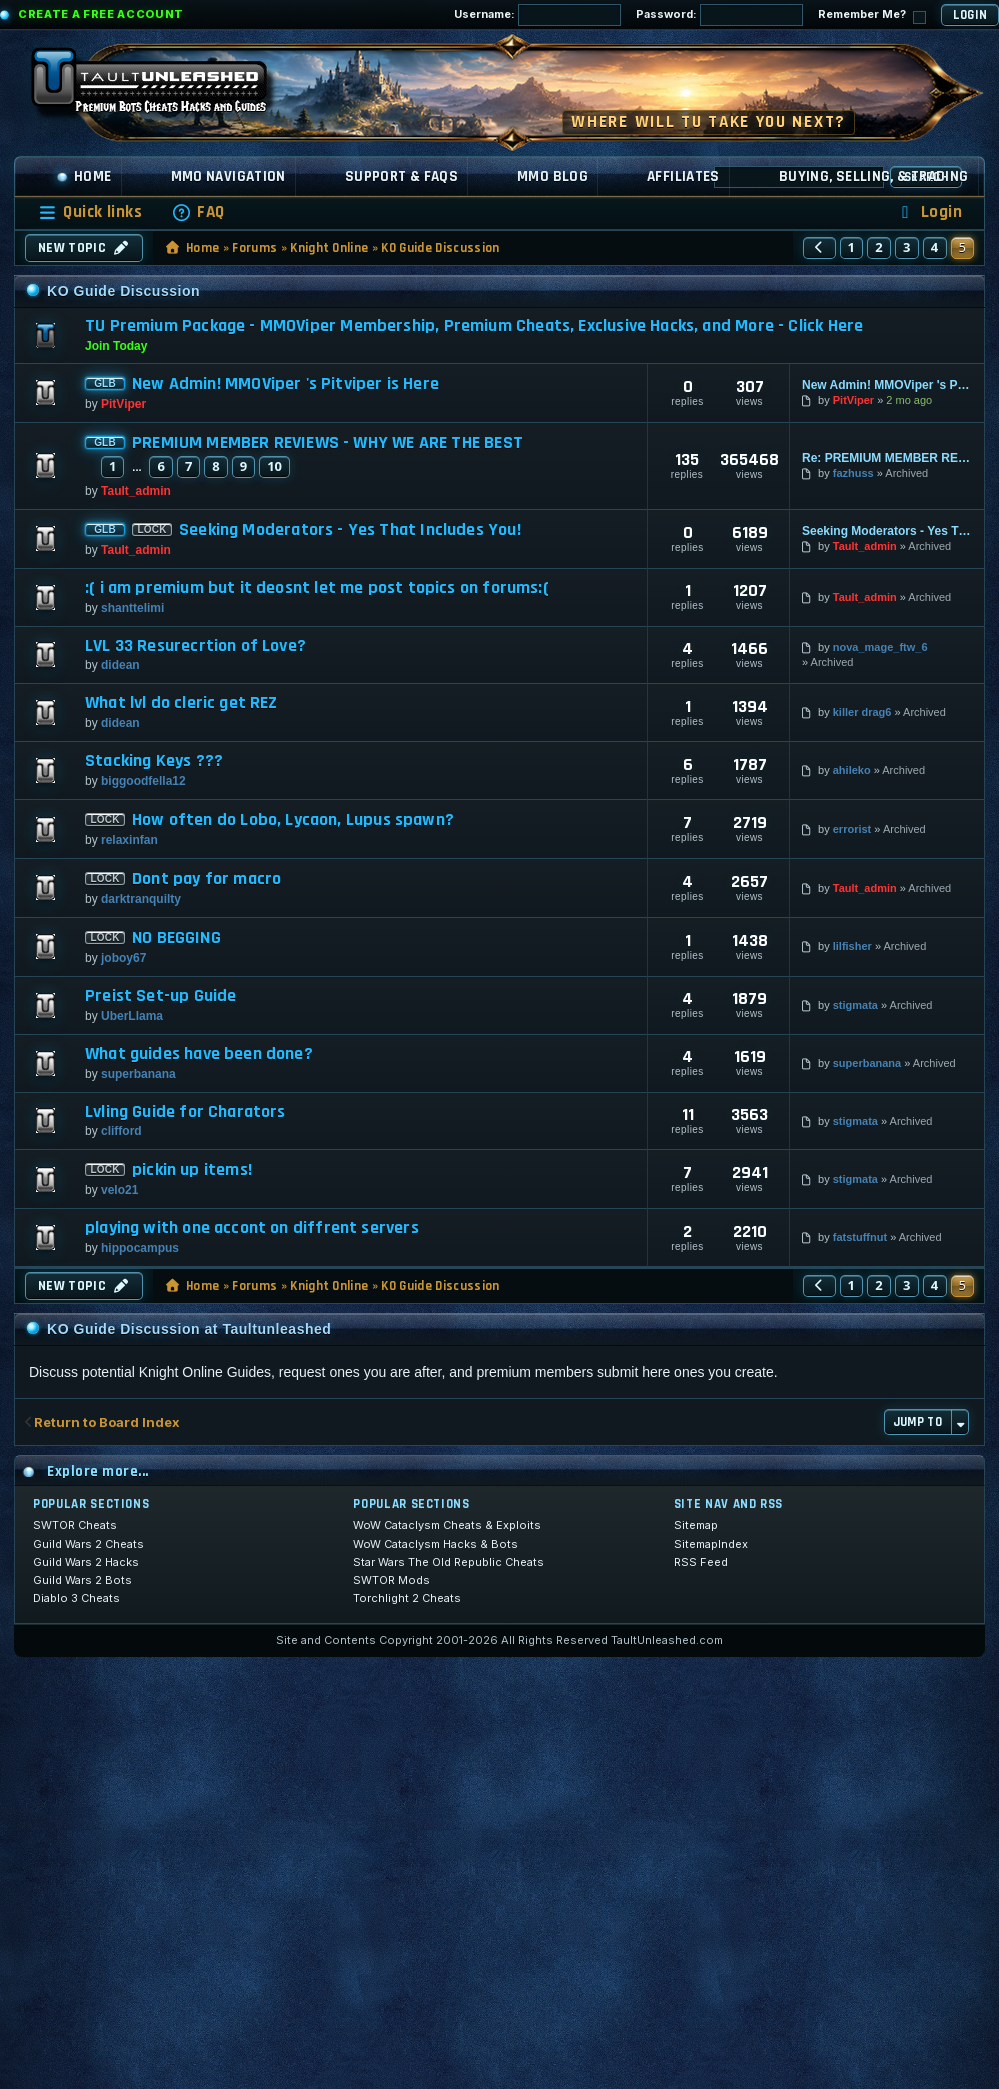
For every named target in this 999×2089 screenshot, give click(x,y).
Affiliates (683, 176)
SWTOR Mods (391, 1580)
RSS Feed (701, 1562)
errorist (852, 829)
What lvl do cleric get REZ (181, 703)
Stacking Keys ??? (154, 761)
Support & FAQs (401, 176)
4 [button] (935, 247)
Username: (537, 15)
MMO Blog (552, 176)
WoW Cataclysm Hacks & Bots (435, 1544)
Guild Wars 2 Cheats (88, 1544)
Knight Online (329, 248)
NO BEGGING (176, 938)
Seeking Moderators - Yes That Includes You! (350, 530)
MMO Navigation (228, 176)
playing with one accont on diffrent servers (252, 1228)
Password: (719, 15)
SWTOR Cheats (75, 1525)
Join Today (116, 346)
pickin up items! (192, 1170)
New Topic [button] (84, 248)
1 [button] (852, 247)
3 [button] (907, 247)
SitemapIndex (711, 1544)
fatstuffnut (860, 1237)
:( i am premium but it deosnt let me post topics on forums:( (317, 588)
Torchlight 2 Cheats (407, 1598)
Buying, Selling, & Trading (874, 176)
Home (84, 176)
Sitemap (696, 1525)
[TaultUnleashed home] (164, 87)
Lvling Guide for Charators (185, 1112)
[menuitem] (198, 212)
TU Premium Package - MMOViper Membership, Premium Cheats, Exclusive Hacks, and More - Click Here (474, 325)
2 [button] (879, 247)
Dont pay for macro (206, 879)
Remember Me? (872, 15)
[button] (819, 248)
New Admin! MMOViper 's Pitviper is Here (285, 384)
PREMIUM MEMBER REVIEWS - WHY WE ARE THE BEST (327, 443)
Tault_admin (136, 491)
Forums (254, 248)
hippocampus (140, 1248)
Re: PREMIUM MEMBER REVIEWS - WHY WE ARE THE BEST (887, 458)
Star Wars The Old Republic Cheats (448, 1562)
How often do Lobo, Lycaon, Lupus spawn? (293, 820)
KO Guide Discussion (440, 248)
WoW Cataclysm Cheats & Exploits (447, 1525)
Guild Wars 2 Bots (82, 1580)
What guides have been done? (199, 1054)
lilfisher (852, 946)
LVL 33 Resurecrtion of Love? (195, 646)
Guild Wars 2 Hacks (86, 1562)
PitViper (123, 404)
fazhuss (853, 473)
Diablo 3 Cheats (76, 1598)
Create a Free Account (101, 14)
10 (274, 466)
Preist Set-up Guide (160, 996)
